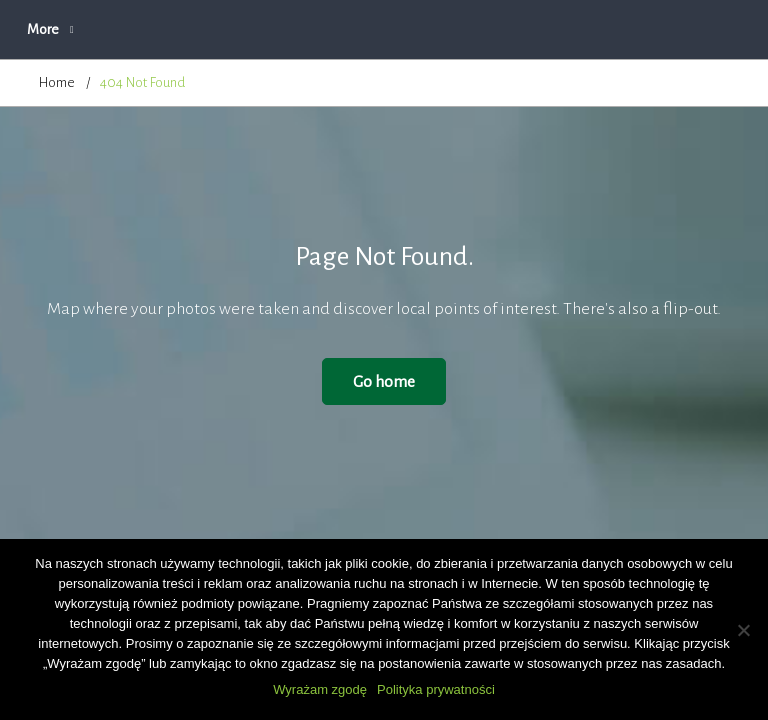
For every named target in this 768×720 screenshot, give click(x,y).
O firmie (295, 29)
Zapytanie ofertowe (498, 29)
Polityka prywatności (436, 689)
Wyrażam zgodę (320, 689)
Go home (384, 381)
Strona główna (80, 29)
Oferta (379, 29)
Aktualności (197, 29)
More (614, 29)
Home (57, 82)
